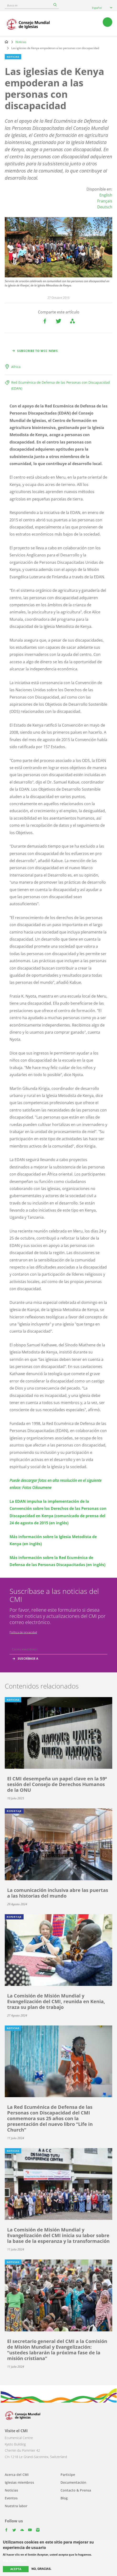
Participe (68, 2474)
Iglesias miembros (19, 2482)
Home (6, 41)
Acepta (15, 2569)
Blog (64, 2498)
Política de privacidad (23, 1632)
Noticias (20, 42)
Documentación (73, 2482)
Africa (15, 366)
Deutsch (104, 207)
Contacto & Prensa (76, 2490)
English (105, 195)
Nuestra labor (16, 2506)
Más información (15, 2560)
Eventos (11, 2498)
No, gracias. (41, 2569)
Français (104, 201)
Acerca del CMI (17, 2474)
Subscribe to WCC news (37, 351)
